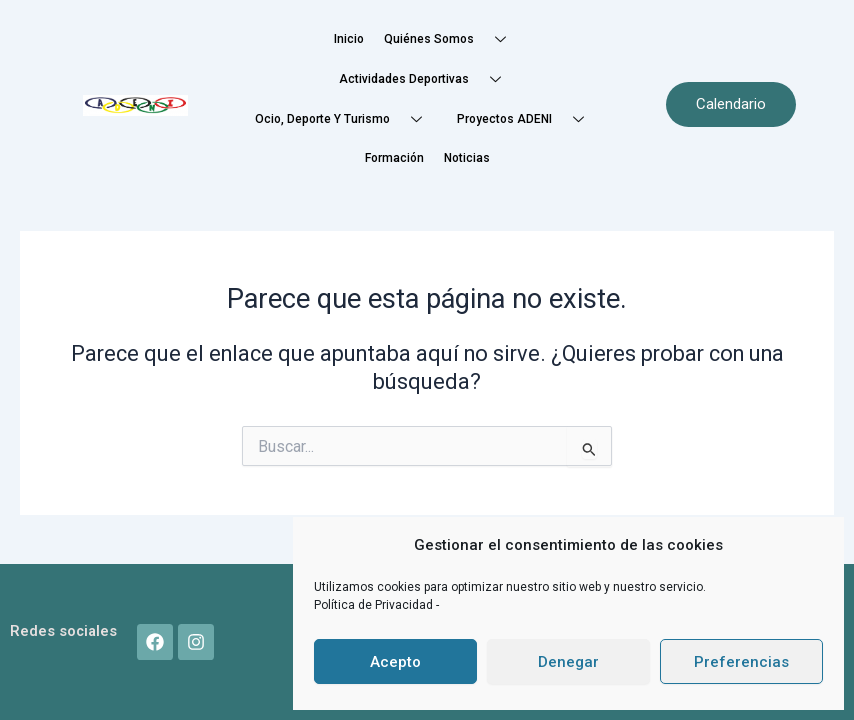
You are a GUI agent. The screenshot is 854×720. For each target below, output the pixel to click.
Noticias (467, 158)
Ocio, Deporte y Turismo (346, 119)
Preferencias (741, 662)
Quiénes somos (452, 39)
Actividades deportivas (427, 79)
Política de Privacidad (375, 605)
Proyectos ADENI (528, 119)
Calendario (731, 104)
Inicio (349, 39)
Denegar (568, 662)
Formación (394, 158)
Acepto (395, 662)
